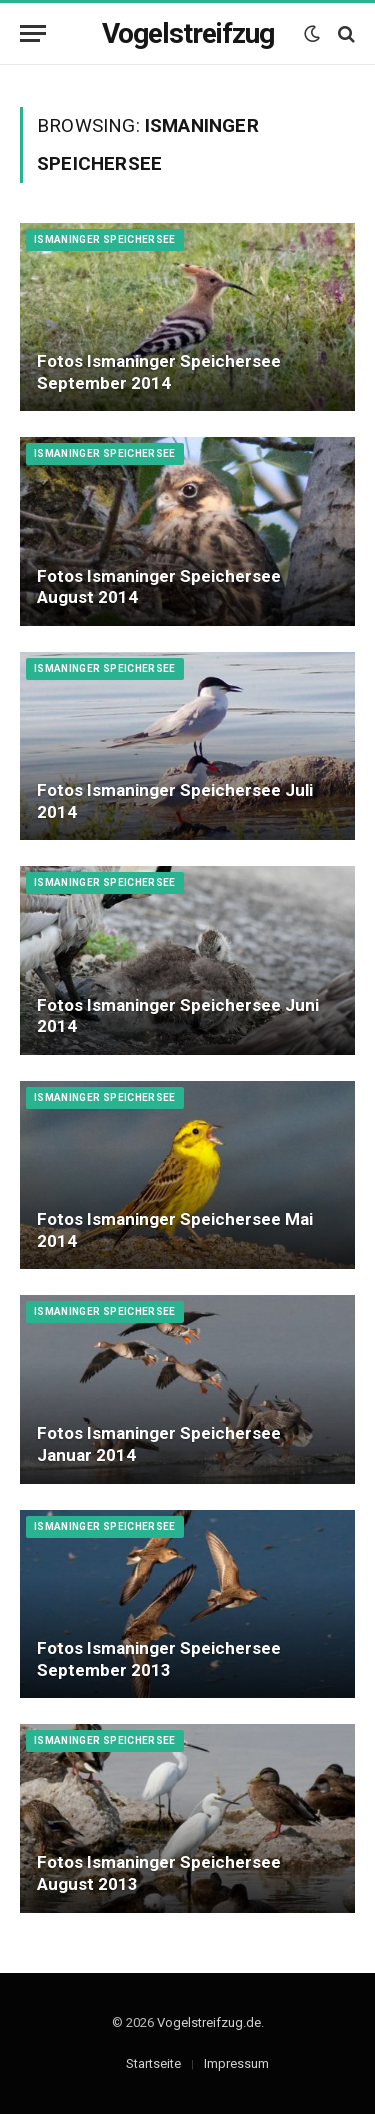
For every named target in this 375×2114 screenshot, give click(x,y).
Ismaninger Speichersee (105, 239)
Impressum (236, 2063)
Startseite (153, 2063)
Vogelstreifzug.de (209, 2022)
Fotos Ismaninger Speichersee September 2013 (159, 1659)
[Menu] (33, 33)
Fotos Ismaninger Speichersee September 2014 (159, 372)
